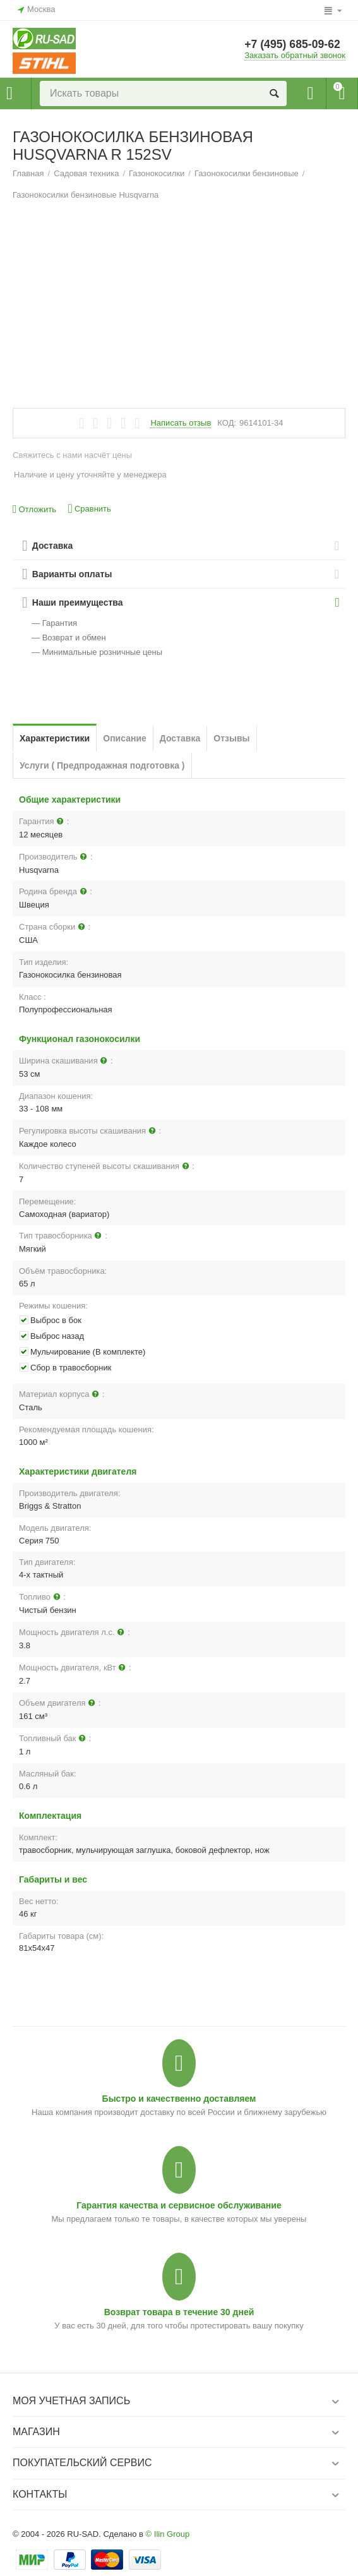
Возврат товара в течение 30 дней (179, 2312)
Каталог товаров (9, 93)
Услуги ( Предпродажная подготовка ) (102, 765)
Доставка (180, 738)
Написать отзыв (180, 423)
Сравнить (89, 509)
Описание (124, 738)
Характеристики (55, 738)
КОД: (226, 423)
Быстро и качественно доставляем (179, 2099)
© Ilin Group (168, 2534)
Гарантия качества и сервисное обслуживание (178, 2205)
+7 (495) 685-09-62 (293, 45)
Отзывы (231, 738)
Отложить (34, 509)
